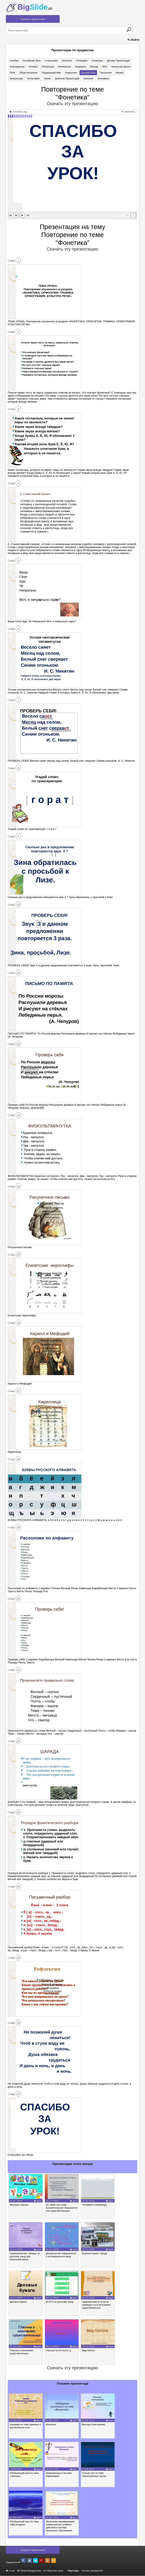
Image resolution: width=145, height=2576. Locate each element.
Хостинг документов (92, 2571)
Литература (47, 66)
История (32, 66)
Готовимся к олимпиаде (94, 2205)
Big (35, 7)
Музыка (92, 66)
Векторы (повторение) (93, 2424)
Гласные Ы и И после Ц (58, 2350)
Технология (103, 72)
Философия (32, 78)
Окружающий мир (50, 72)
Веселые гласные (19, 2205)
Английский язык (31, 60)
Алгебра (14, 60)
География (79, 60)
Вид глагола (88, 2350)
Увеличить (128, 112)
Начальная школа (117, 66)
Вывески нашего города (94, 2253)
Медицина (78, 66)
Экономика (100, 78)
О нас (10, 2571)
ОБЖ (12, 72)
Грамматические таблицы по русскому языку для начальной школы (25, 2256)
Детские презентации (115, 60)
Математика (62, 66)
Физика (116, 72)
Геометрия (94, 60)
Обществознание (28, 72)
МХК (101, 66)
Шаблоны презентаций (65, 78)
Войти (133, 39)
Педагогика (69, 72)
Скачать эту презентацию (72, 103)
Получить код (18, 112)
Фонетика (51, 2424)
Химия (46, 78)
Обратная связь (53, 2571)
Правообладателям (29, 2571)
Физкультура (16, 78)
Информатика (17, 66)
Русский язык (86, 72)
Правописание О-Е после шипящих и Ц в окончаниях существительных (96, 2305)
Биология (65, 60)
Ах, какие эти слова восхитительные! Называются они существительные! (61, 2208)
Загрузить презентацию (32, 19)
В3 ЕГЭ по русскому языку (60, 2302)
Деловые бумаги (18, 2302)
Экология (86, 78)
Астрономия (50, 60)
